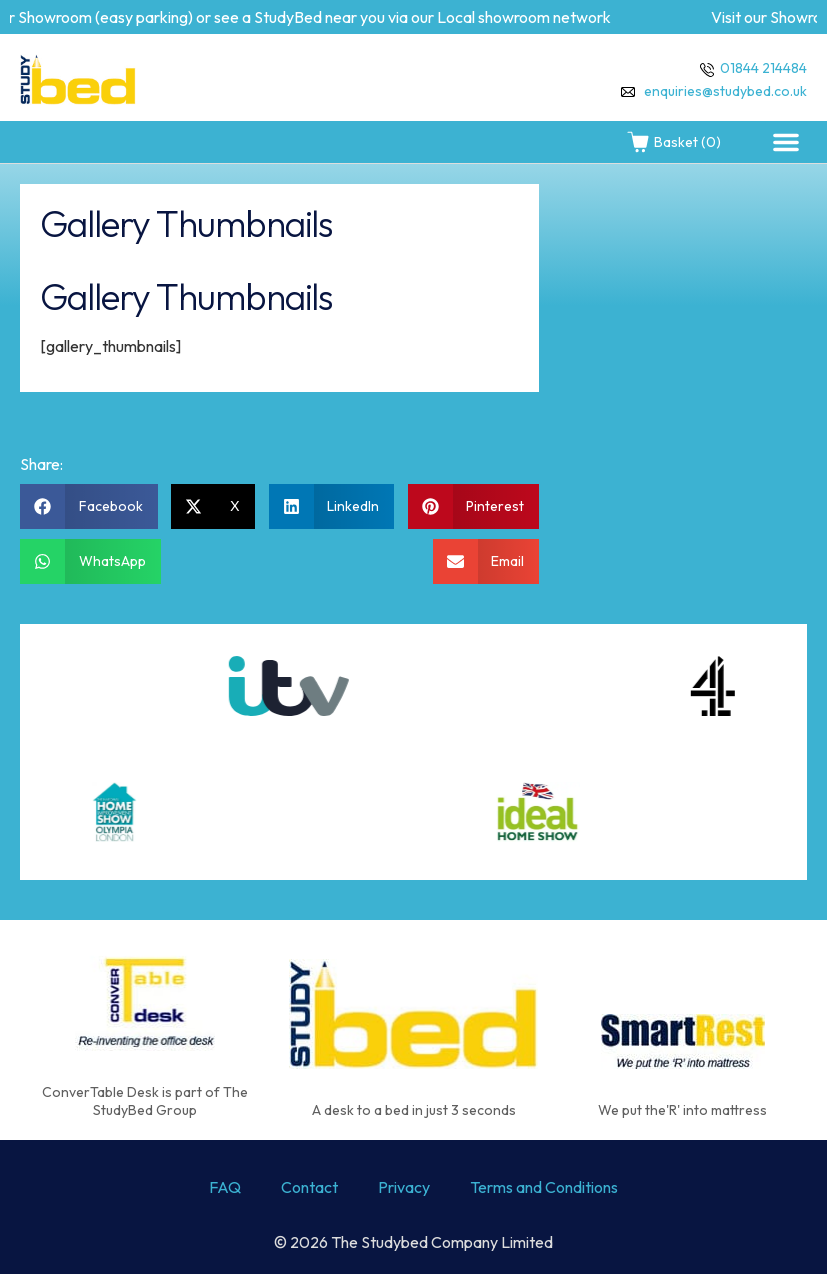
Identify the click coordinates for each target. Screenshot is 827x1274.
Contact (309, 1187)
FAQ (225, 1187)
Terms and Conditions (544, 1187)
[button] (786, 142)
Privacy (404, 1187)
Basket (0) (673, 142)
